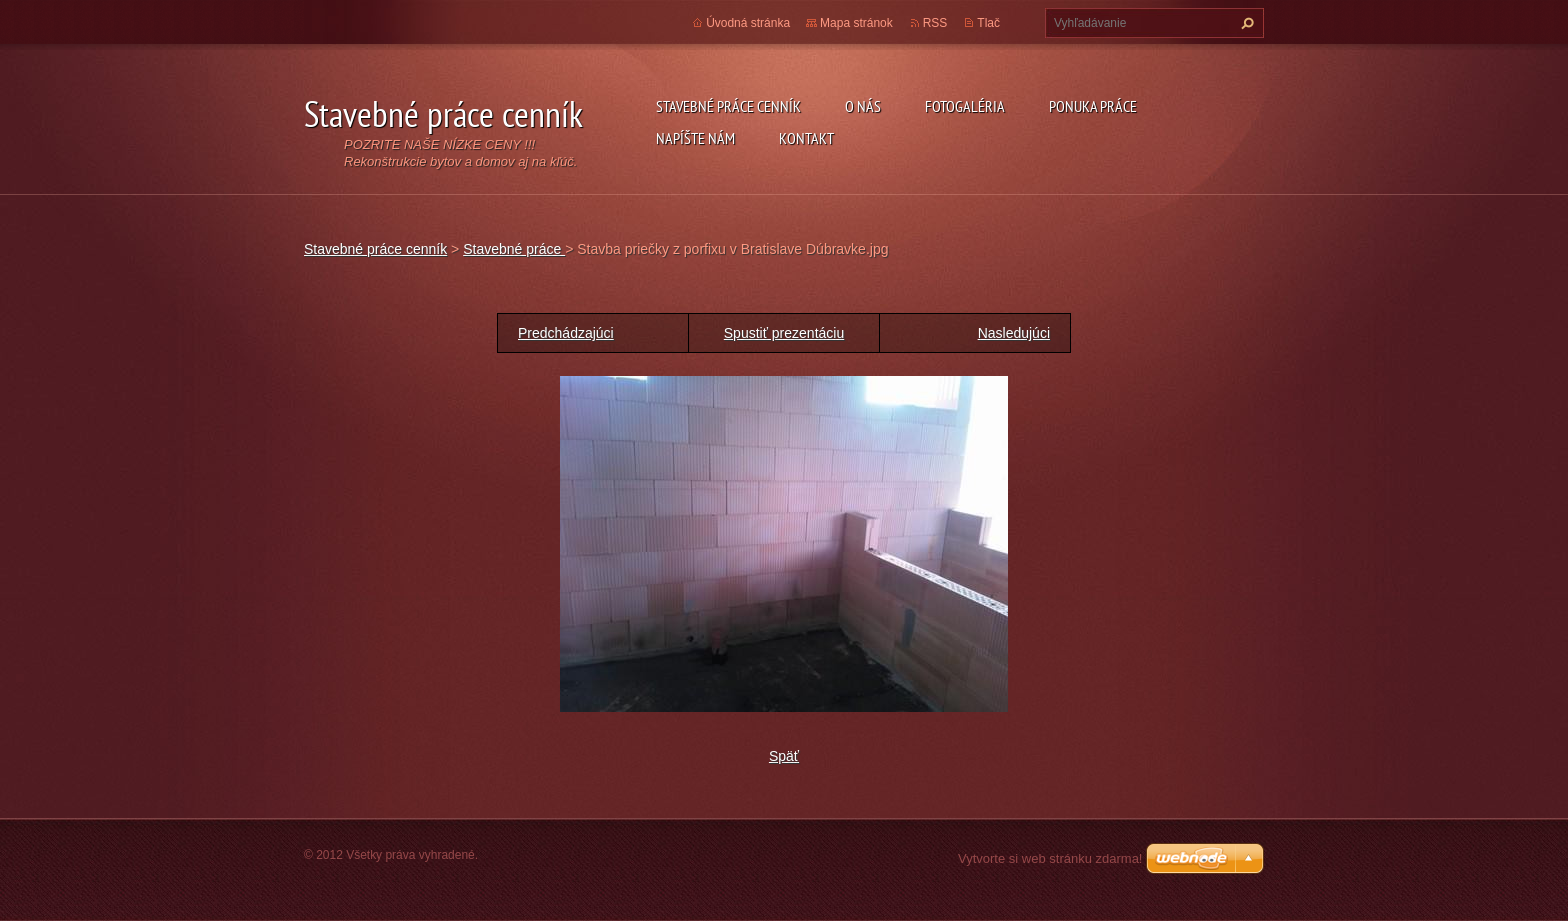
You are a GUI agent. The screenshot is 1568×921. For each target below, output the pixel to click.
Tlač (988, 23)
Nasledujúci (1014, 333)
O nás (863, 106)
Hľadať (1245, 23)
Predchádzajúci (566, 333)
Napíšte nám (695, 138)
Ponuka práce (1093, 106)
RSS (935, 23)
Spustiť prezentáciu (784, 333)
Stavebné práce (514, 249)
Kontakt (806, 138)
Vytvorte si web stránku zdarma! (1050, 858)
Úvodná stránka (748, 23)
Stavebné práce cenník (728, 106)
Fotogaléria (965, 106)
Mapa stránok (856, 23)
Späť (784, 756)
